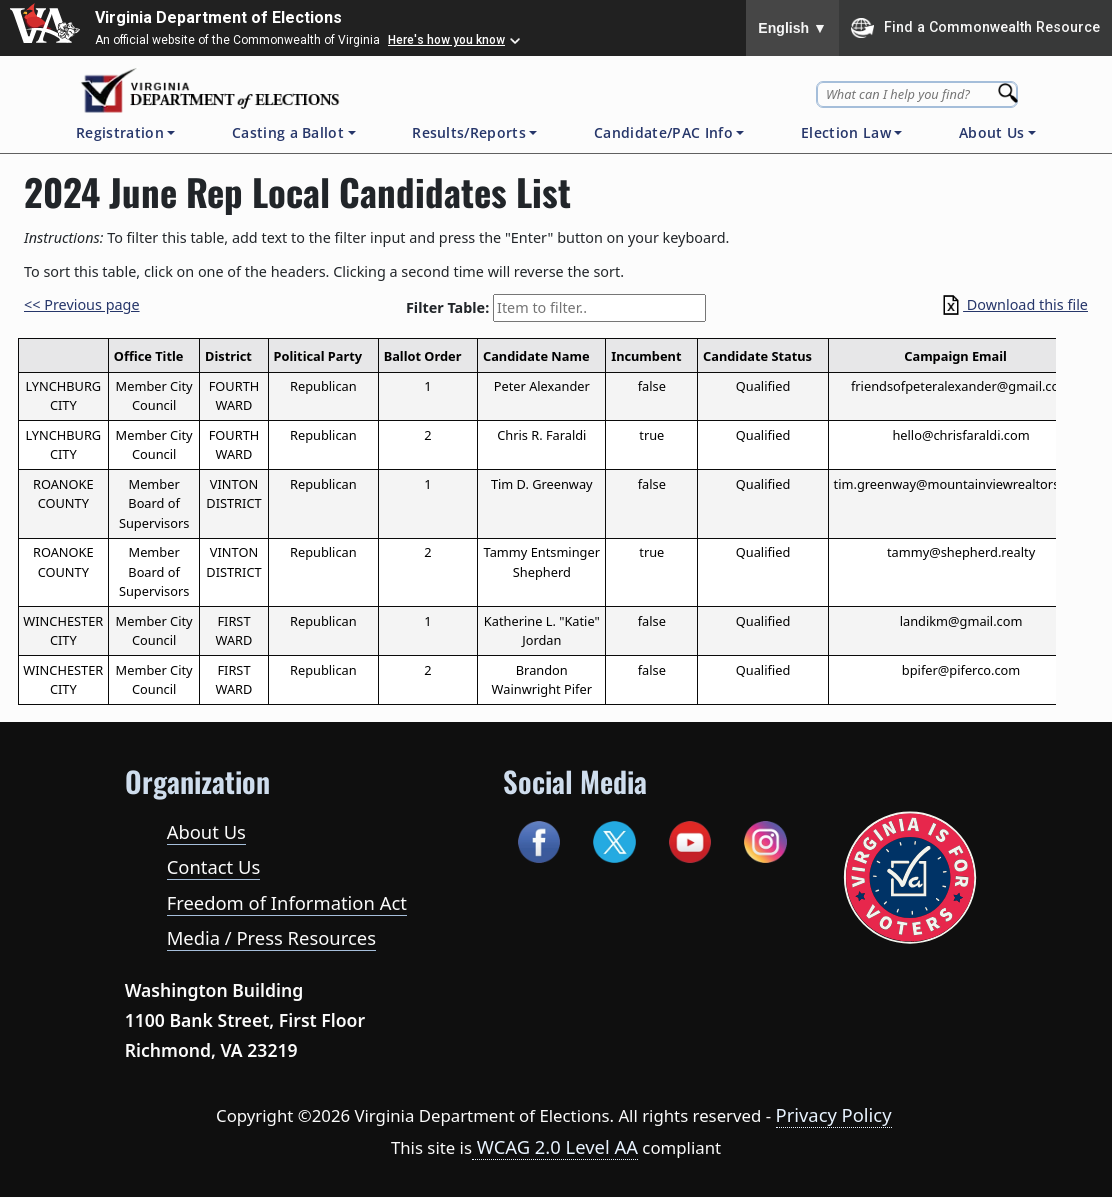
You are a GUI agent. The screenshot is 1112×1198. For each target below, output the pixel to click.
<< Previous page (82, 304)
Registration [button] (120, 132)
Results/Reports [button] (469, 132)
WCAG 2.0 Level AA (555, 1146)
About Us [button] (992, 132)
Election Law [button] (846, 132)
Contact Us (214, 866)
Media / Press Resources (271, 937)
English (792, 28)
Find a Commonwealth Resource (975, 28)
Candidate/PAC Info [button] (663, 132)
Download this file (1013, 304)
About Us (206, 831)
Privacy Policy (834, 1114)
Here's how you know (446, 40)
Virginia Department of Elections (218, 17)
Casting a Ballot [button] (288, 132)
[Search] (1010, 87)
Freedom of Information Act (287, 902)
